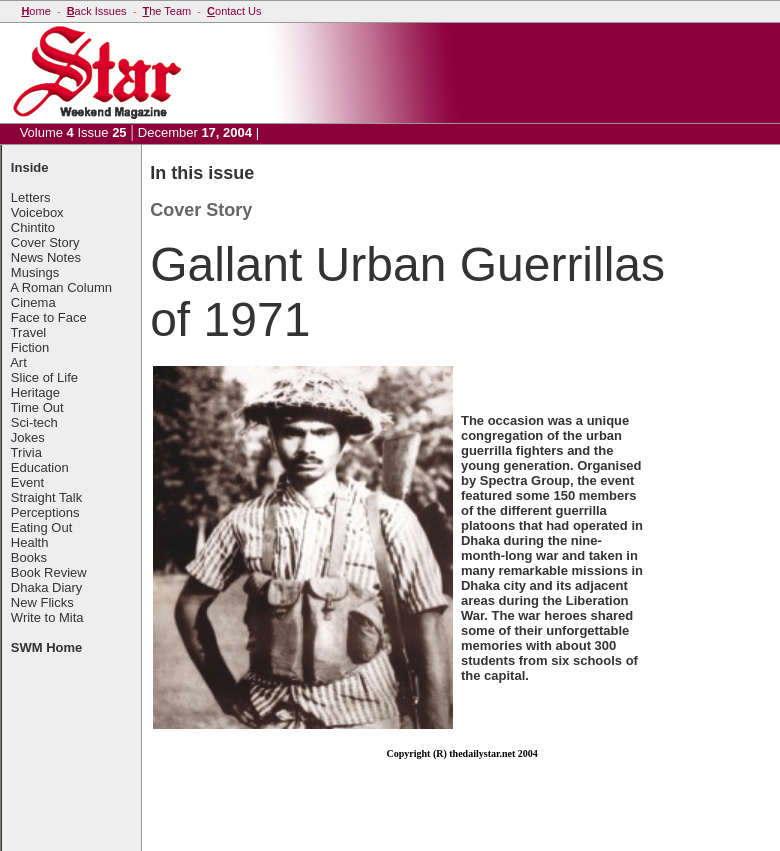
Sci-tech (34, 422)
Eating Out (41, 527)
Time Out (37, 407)
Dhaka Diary (47, 587)
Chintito (33, 227)
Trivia (26, 452)
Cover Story (45, 242)
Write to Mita (47, 617)
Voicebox (37, 212)
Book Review (49, 572)
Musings (35, 272)
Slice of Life (44, 377)
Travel (29, 332)
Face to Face (49, 317)
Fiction (30, 347)
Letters (31, 197)
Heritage (35, 392)
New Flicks (42, 602)
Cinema (33, 302)
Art (18, 362)
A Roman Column (61, 287)
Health (30, 542)
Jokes (28, 437)
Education (40, 467)
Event (27, 482)
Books (29, 557)
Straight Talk (46, 497)
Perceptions (45, 512)
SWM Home (47, 647)
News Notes (46, 257)
